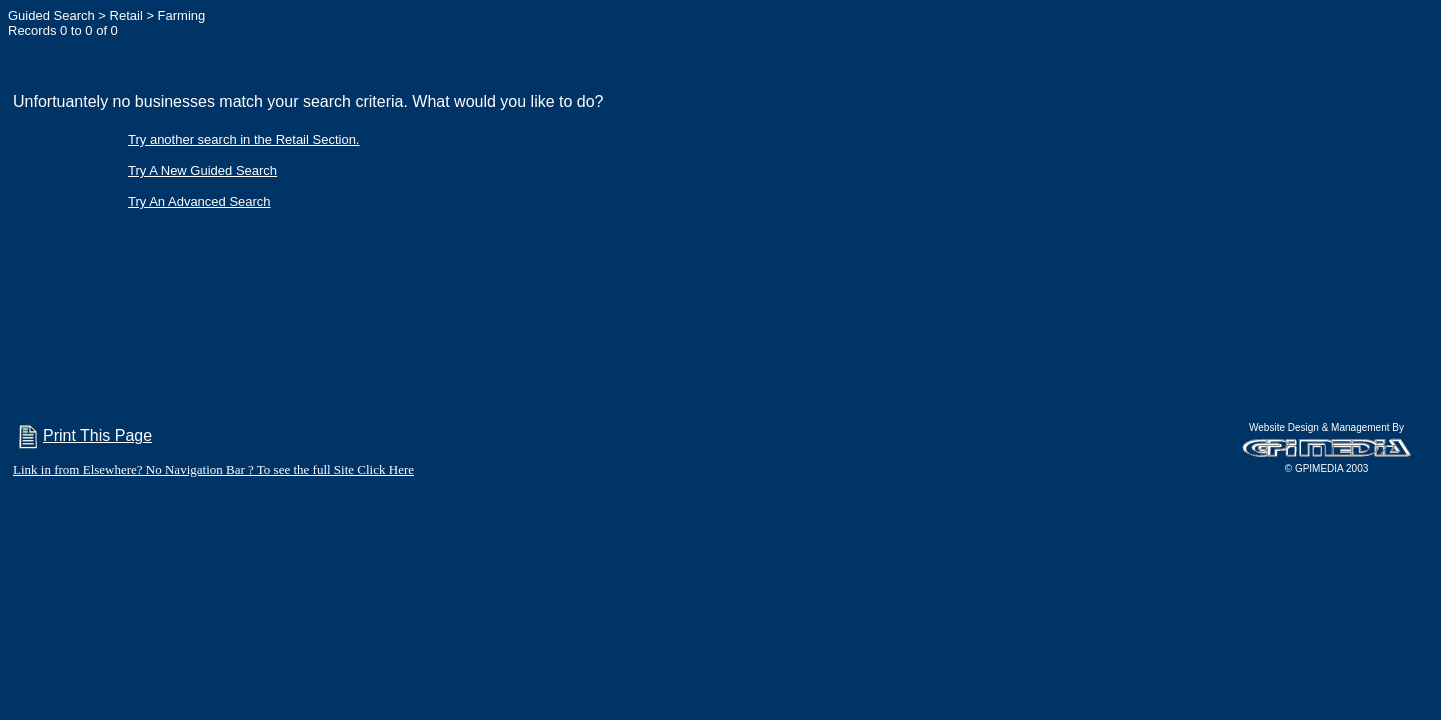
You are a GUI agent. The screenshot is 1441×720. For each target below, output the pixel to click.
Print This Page (82, 435)
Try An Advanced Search (199, 201)
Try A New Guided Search (202, 170)
